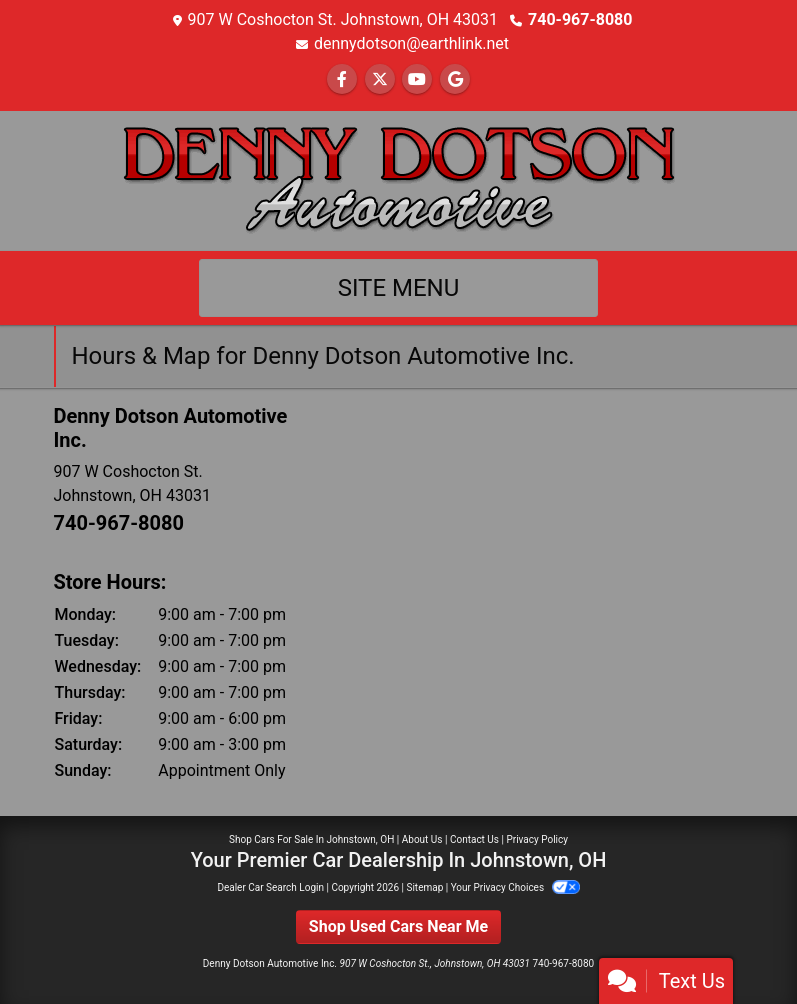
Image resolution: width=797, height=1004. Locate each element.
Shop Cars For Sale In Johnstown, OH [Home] (311, 839)
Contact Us (474, 839)
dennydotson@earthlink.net (411, 43)
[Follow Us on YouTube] (417, 79)
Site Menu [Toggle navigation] (399, 288)
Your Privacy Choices (515, 887)
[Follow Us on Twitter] (380, 79)
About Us (422, 839)
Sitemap (424, 887)
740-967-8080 (580, 19)
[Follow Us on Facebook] (342, 79)
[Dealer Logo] (399, 179)
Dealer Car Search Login (270, 887)
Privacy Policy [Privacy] (537, 839)
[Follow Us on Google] (455, 79)
